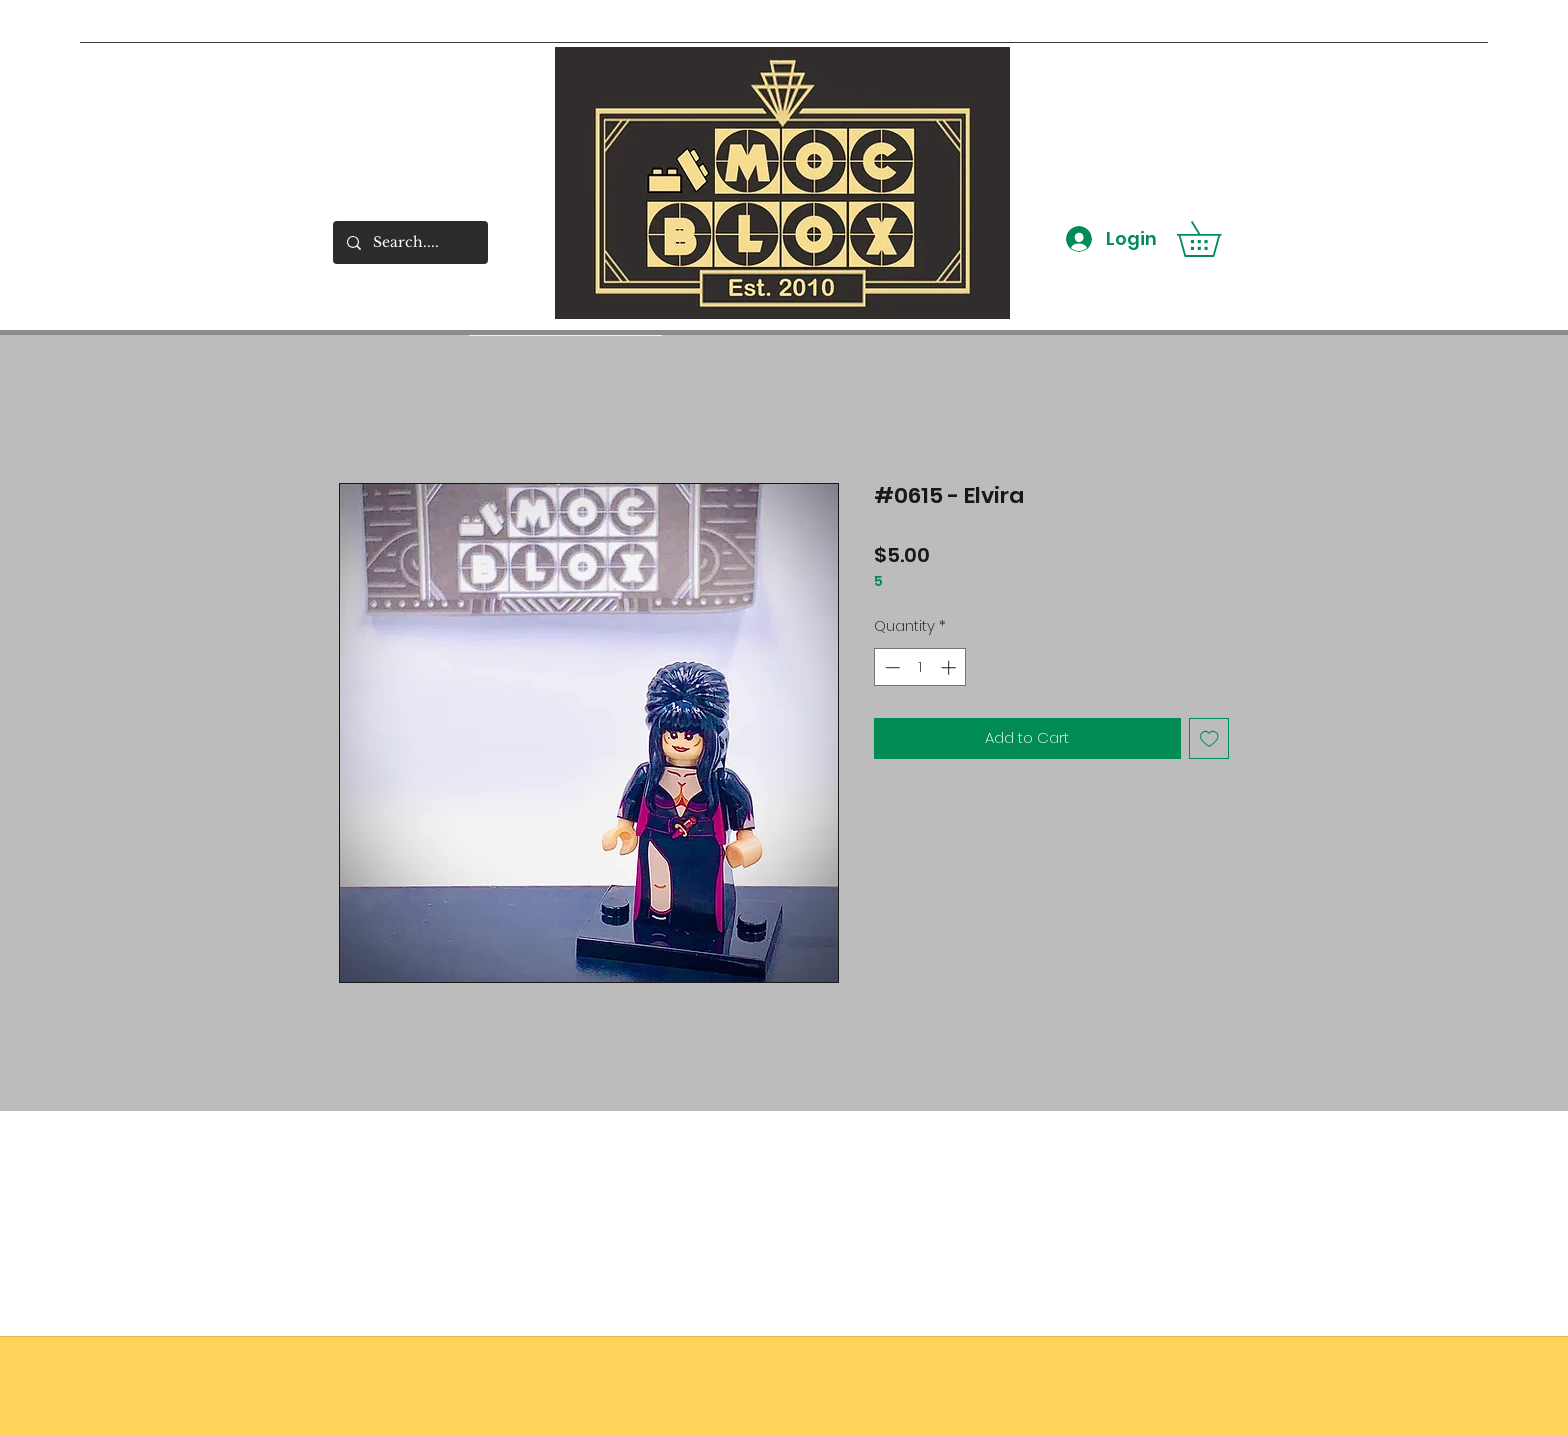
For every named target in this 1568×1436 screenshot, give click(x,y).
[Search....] (409, 242)
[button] (1216, 239)
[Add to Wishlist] (1209, 738)
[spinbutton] (920, 667)
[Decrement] (890, 667)
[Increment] (950, 667)
